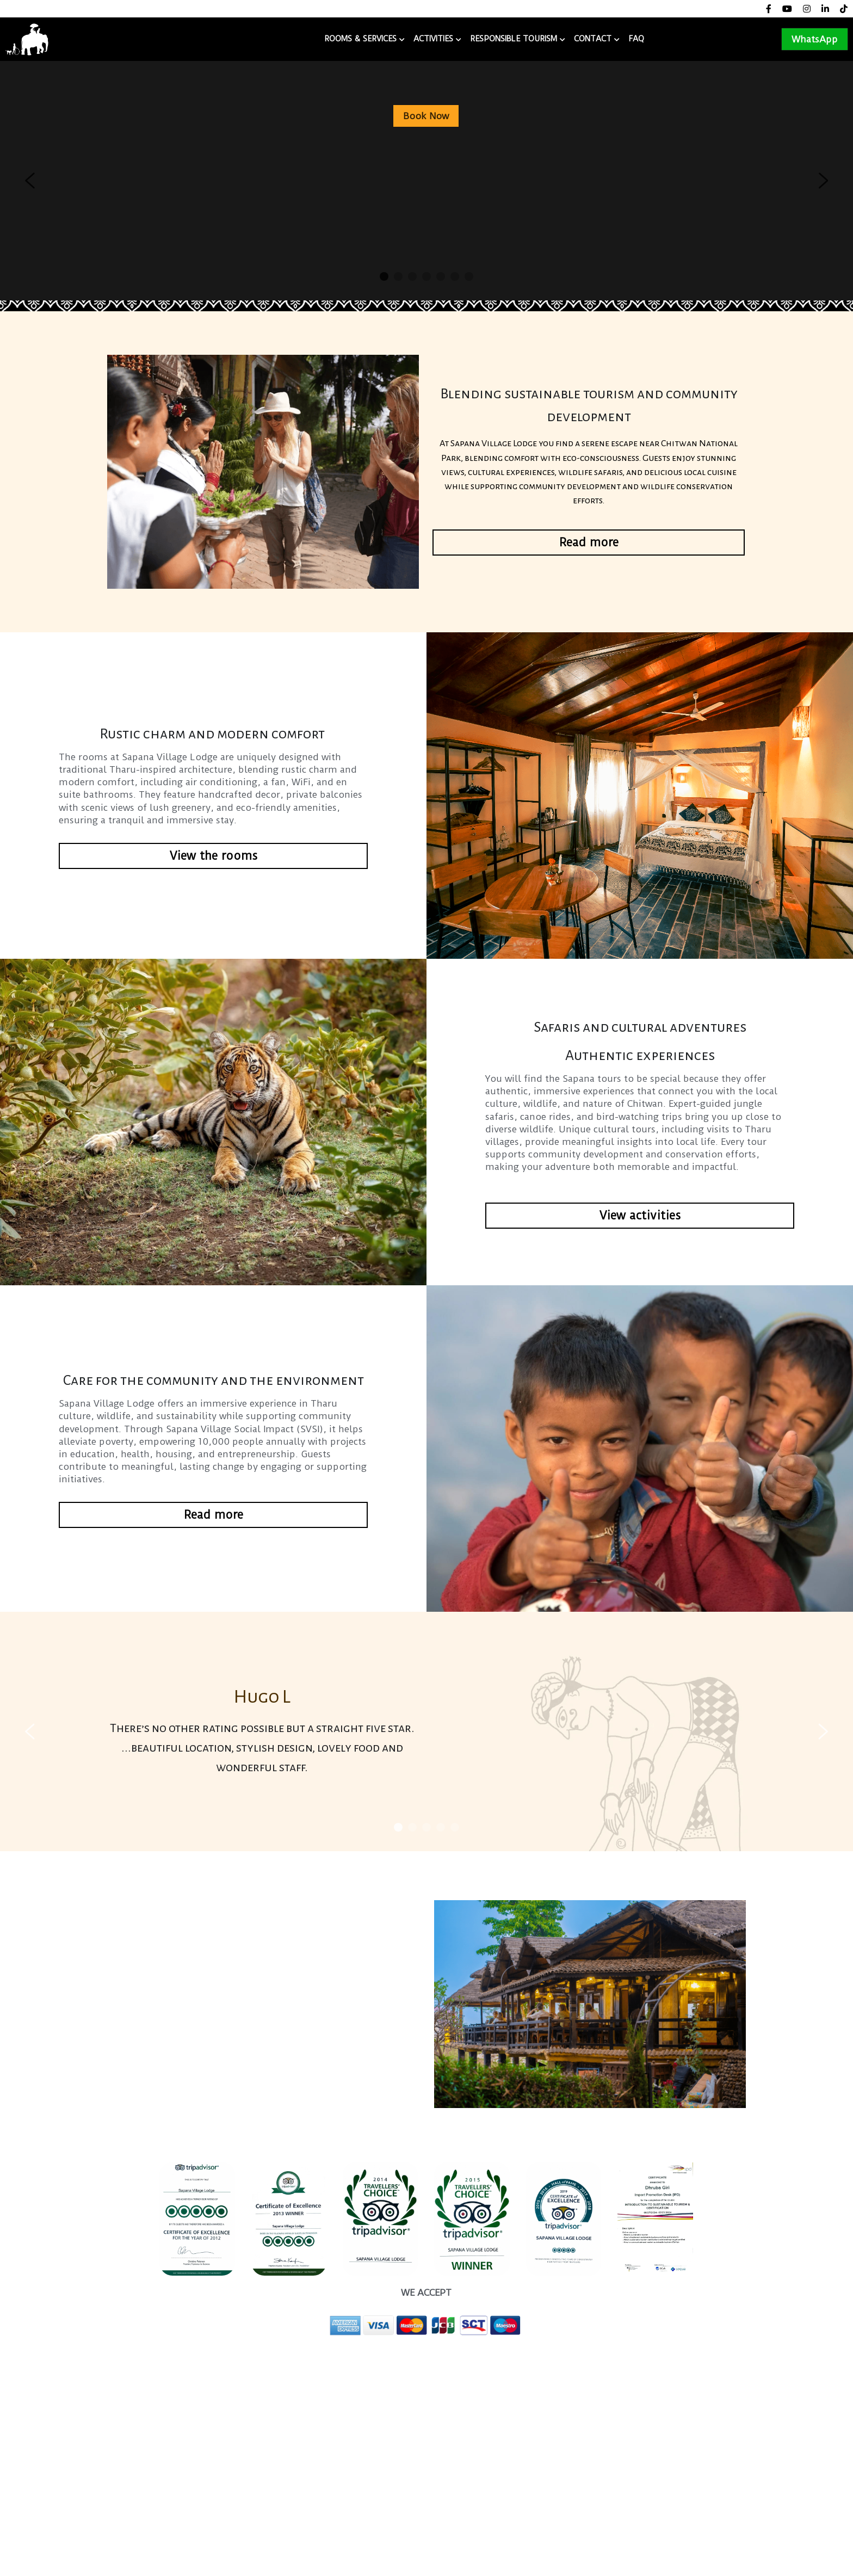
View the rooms (213, 855)
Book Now (426, 115)
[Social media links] (768, 8)
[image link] (26, 38)
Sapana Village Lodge (129, 39)
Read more (589, 542)
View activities (640, 1215)
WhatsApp (815, 39)
